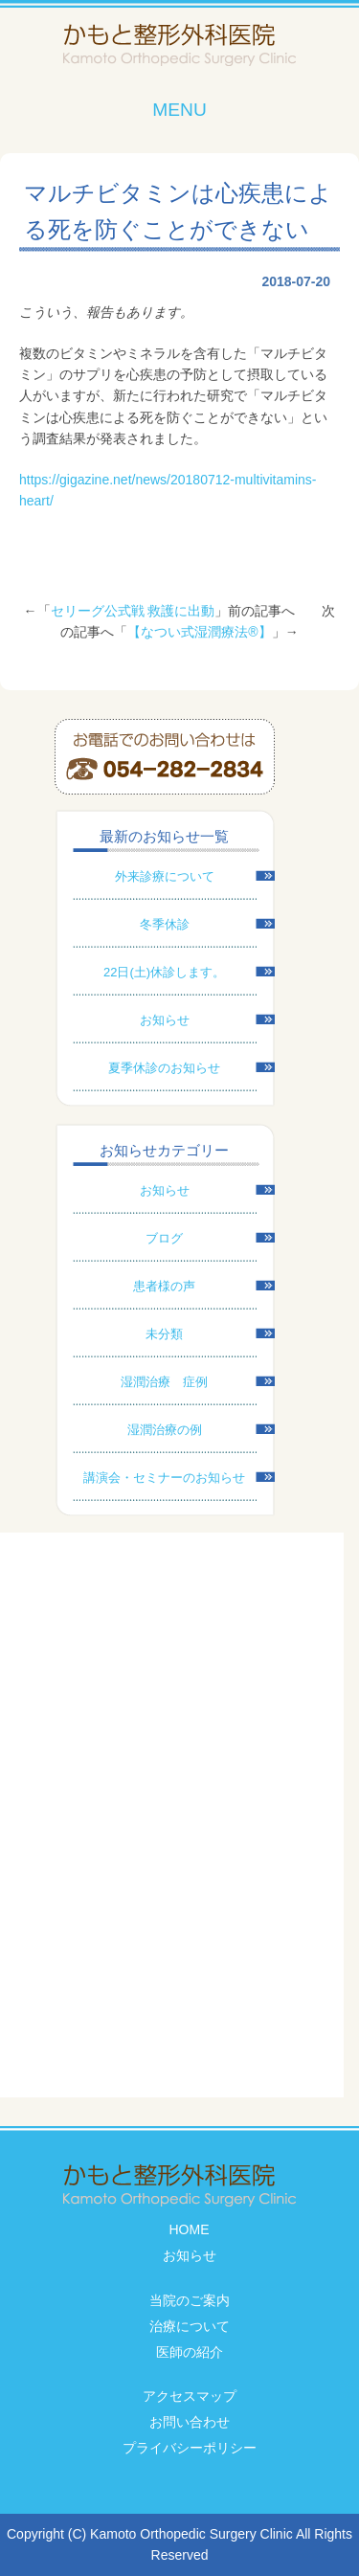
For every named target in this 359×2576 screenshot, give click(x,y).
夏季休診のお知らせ (164, 1068)
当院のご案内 (189, 2300)
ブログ (164, 1238)
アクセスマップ (189, 2396)
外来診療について (164, 876)
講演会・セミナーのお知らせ (164, 1477)
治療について (189, 2326)
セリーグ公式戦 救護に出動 (133, 610)
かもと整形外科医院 (179, 45)
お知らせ (165, 1020)
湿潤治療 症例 (164, 1382)
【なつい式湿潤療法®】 (199, 631)
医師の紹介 (189, 2352)
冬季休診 (165, 924)
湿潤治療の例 (164, 1429)
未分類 (164, 1334)
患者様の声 (164, 1286)
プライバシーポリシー (190, 2447)
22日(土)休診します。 (164, 972)
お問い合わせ (189, 2422)
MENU (179, 110)
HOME (189, 2229)
